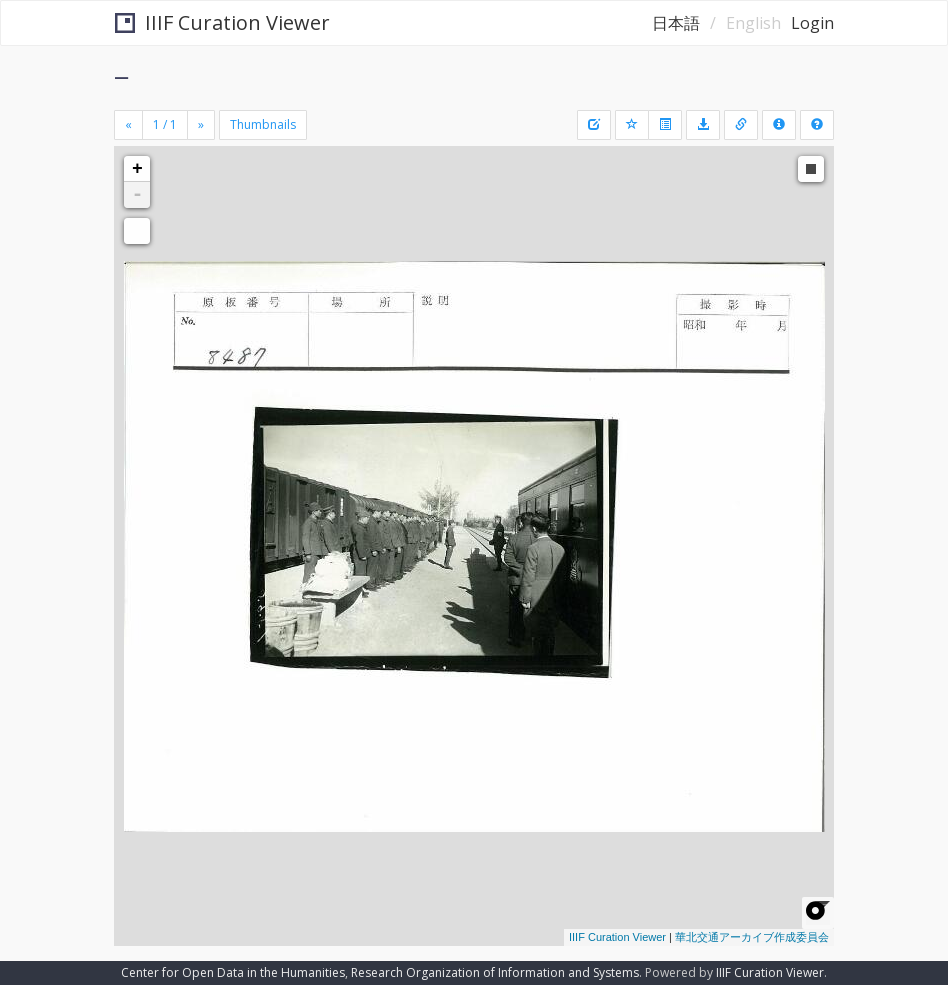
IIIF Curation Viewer (222, 22)
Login (812, 23)
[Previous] (128, 125)
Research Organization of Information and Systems (495, 972)
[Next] (201, 125)
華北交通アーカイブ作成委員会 (752, 937)
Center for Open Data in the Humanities (233, 972)
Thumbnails (263, 124)
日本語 (676, 23)
